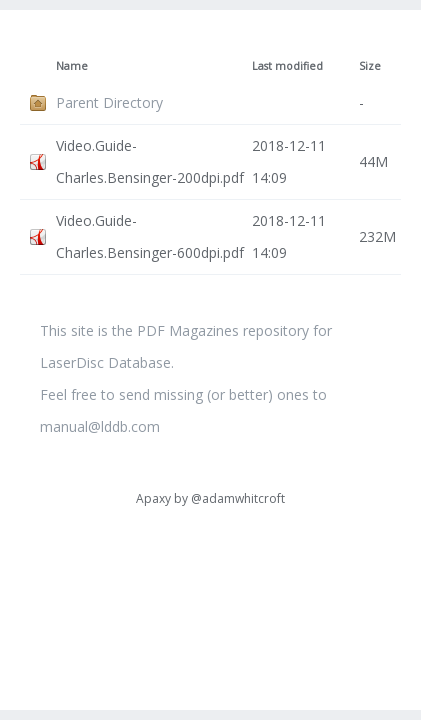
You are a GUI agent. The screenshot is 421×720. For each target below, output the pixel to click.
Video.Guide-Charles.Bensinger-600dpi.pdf (150, 236)
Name (72, 66)
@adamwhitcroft (238, 498)
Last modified (287, 66)
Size (370, 66)
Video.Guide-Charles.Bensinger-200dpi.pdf (150, 161)
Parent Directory (109, 102)
